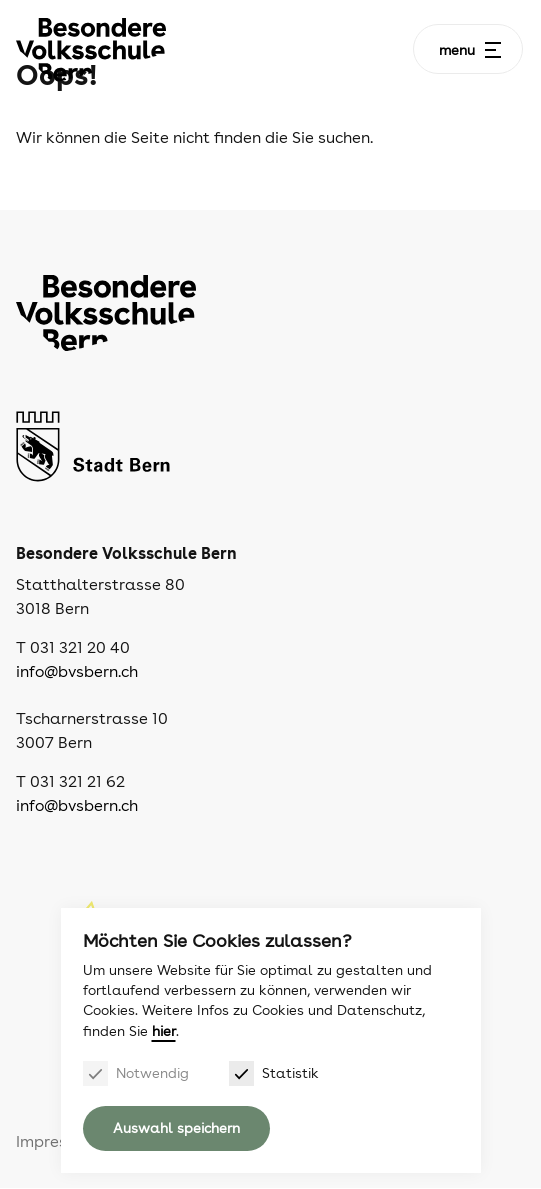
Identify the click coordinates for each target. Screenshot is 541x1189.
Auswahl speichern (176, 1128)
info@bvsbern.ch (77, 671)
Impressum (57, 1141)
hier (164, 1031)
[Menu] (493, 50)
